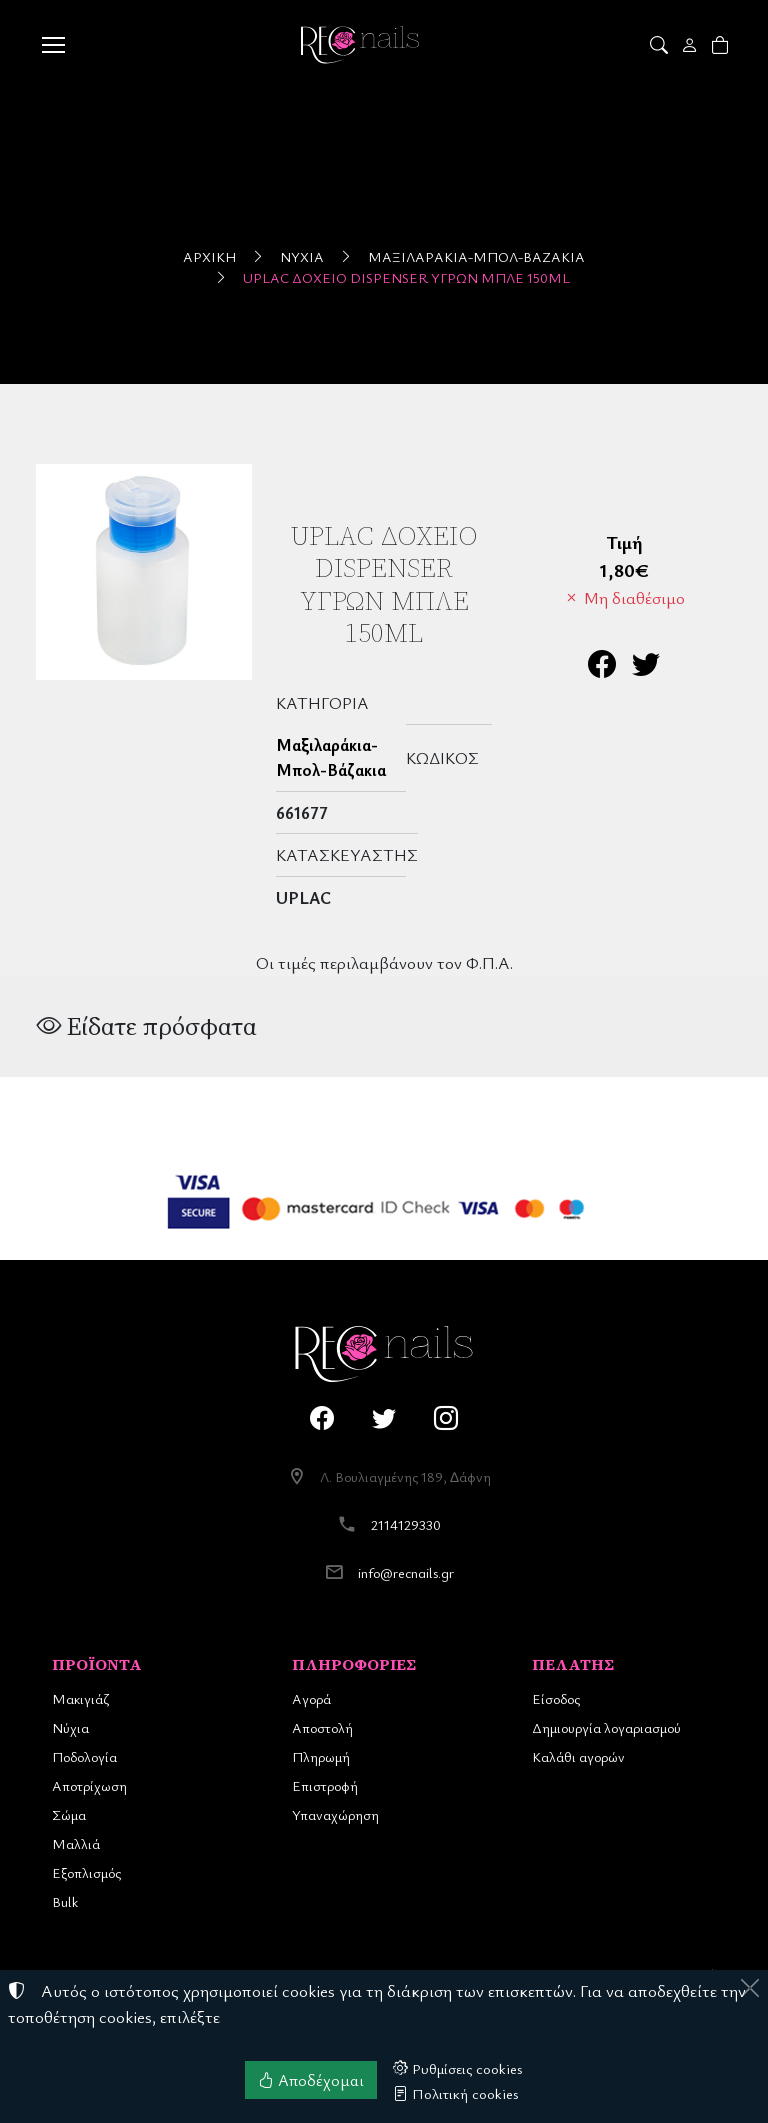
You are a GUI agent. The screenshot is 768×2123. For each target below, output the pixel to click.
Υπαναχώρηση (335, 1814)
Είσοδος (556, 1698)
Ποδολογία (84, 1756)
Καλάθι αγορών (578, 1756)
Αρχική (209, 256)
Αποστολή (322, 1727)
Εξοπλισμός (86, 1872)
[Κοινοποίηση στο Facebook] (602, 668)
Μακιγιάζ (80, 1698)
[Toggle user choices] (691, 45)
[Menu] (53, 45)
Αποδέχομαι (311, 2080)
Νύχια (302, 256)
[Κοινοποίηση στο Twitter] (646, 668)
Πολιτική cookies (456, 2093)
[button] (660, 45)
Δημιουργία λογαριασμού (606, 1727)
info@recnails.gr (406, 1572)
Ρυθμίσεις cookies (458, 2068)
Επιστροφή (325, 1785)
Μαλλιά (76, 1843)
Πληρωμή (321, 1756)
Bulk (65, 1901)
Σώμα (69, 1814)
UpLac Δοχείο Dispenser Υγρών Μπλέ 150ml (406, 277)
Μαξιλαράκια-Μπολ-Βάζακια (476, 256)
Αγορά (311, 1698)
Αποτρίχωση (89, 1785)
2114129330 (406, 1524)
